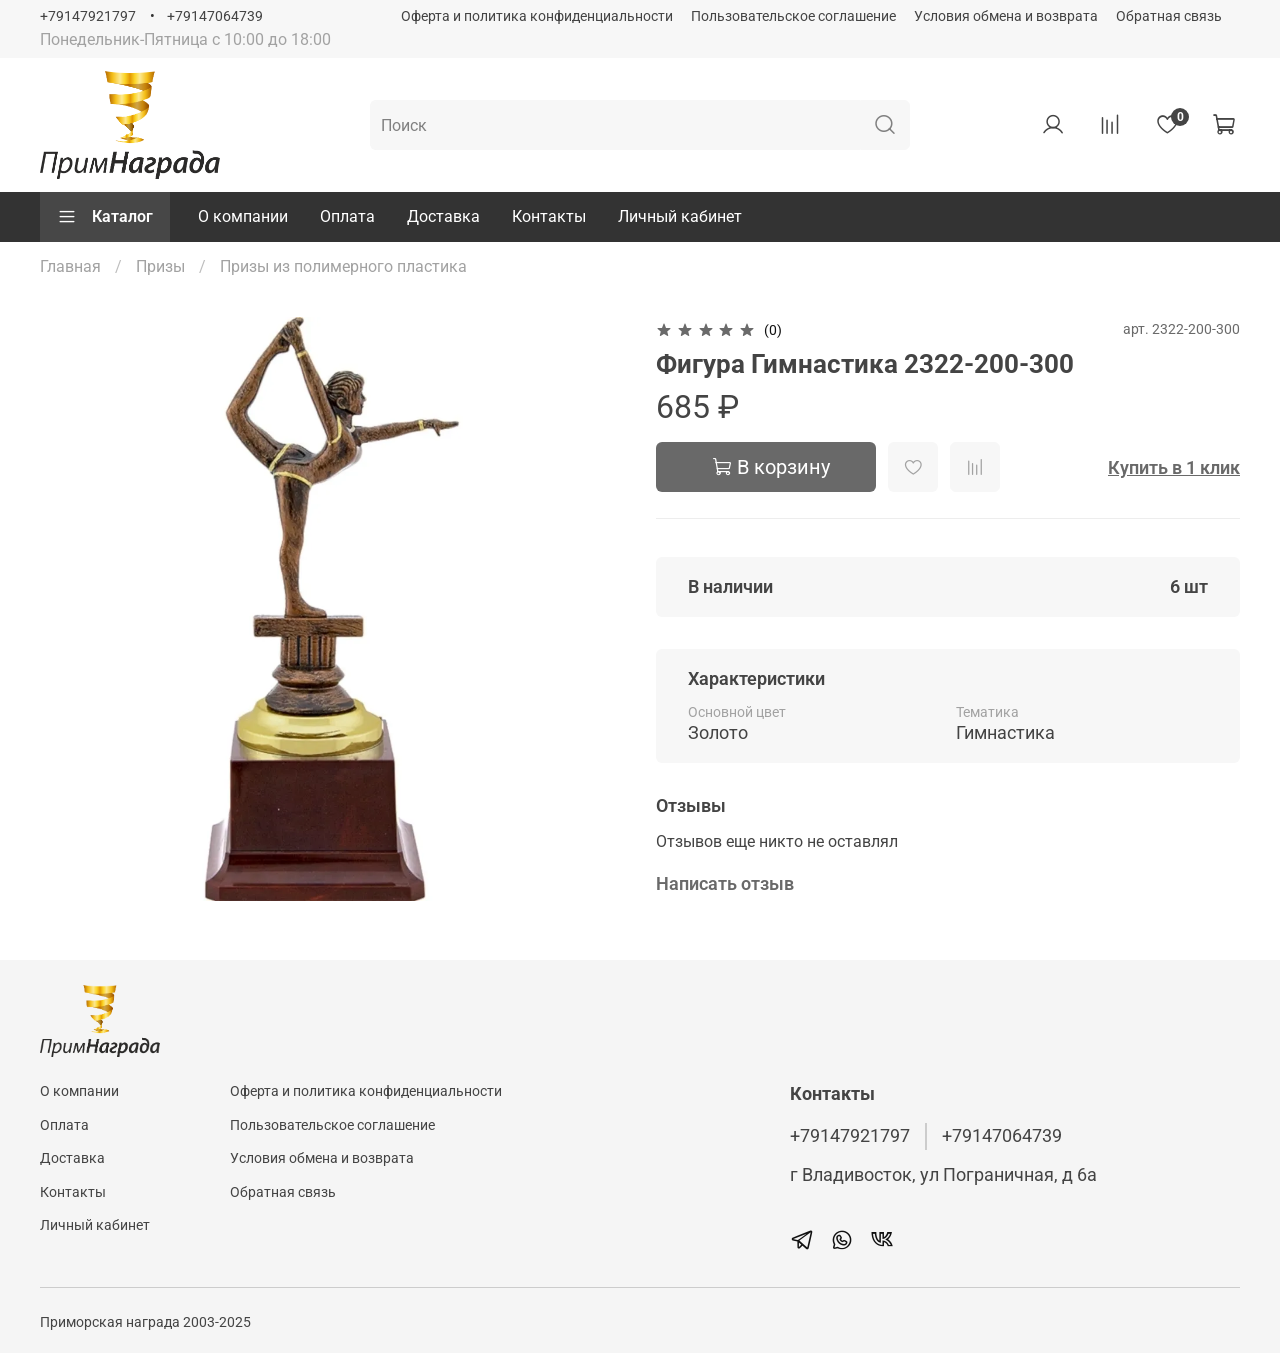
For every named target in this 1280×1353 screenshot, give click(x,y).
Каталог (105, 217)
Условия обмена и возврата (1006, 16)
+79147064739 (215, 16)
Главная (70, 266)
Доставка (443, 216)
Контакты (549, 216)
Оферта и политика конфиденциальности (537, 16)
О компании (243, 216)
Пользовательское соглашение (793, 16)
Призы (160, 266)
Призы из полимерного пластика (343, 266)
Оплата (347, 216)
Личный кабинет (680, 216)
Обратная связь (1169, 16)
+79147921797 (88, 16)
